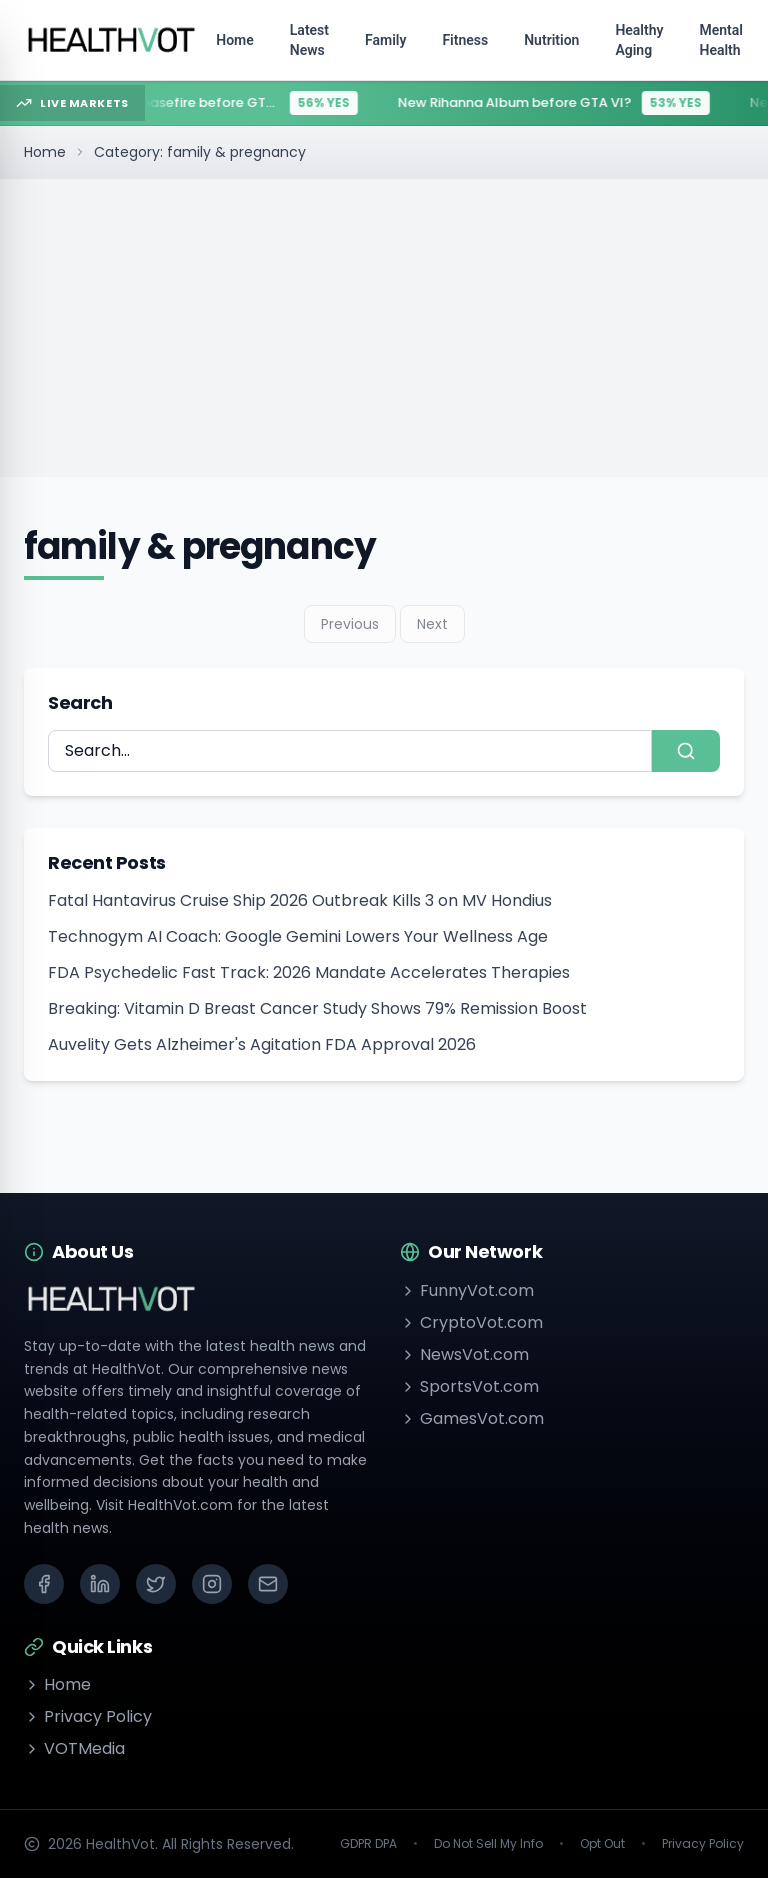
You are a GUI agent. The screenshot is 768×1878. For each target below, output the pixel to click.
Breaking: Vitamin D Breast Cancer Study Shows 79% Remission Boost (317, 1008)
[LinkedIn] (100, 1584)
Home (45, 152)
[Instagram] (212, 1584)
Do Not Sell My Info (488, 1844)
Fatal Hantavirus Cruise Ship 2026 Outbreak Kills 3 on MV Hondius (300, 900)
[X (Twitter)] (156, 1584)
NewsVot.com (464, 1354)
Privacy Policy (88, 1716)
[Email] (268, 1584)
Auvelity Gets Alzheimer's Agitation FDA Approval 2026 (262, 1044)
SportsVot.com (469, 1386)
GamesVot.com (472, 1418)
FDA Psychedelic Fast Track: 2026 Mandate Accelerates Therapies (309, 972)
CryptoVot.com (471, 1322)
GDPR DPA (368, 1844)
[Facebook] (44, 1584)
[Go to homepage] (112, 40)
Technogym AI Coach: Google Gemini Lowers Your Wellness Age (298, 936)
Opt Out (602, 1844)
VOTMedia (74, 1748)
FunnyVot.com (467, 1290)
